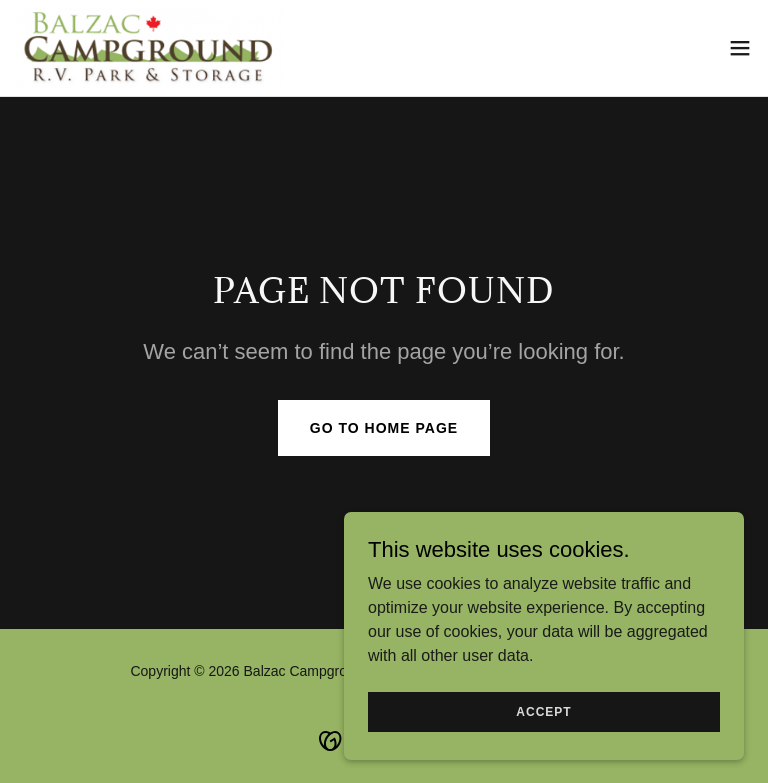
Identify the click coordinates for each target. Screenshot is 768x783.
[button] (740, 48)
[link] (149, 48)
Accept (543, 711)
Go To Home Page (384, 428)
